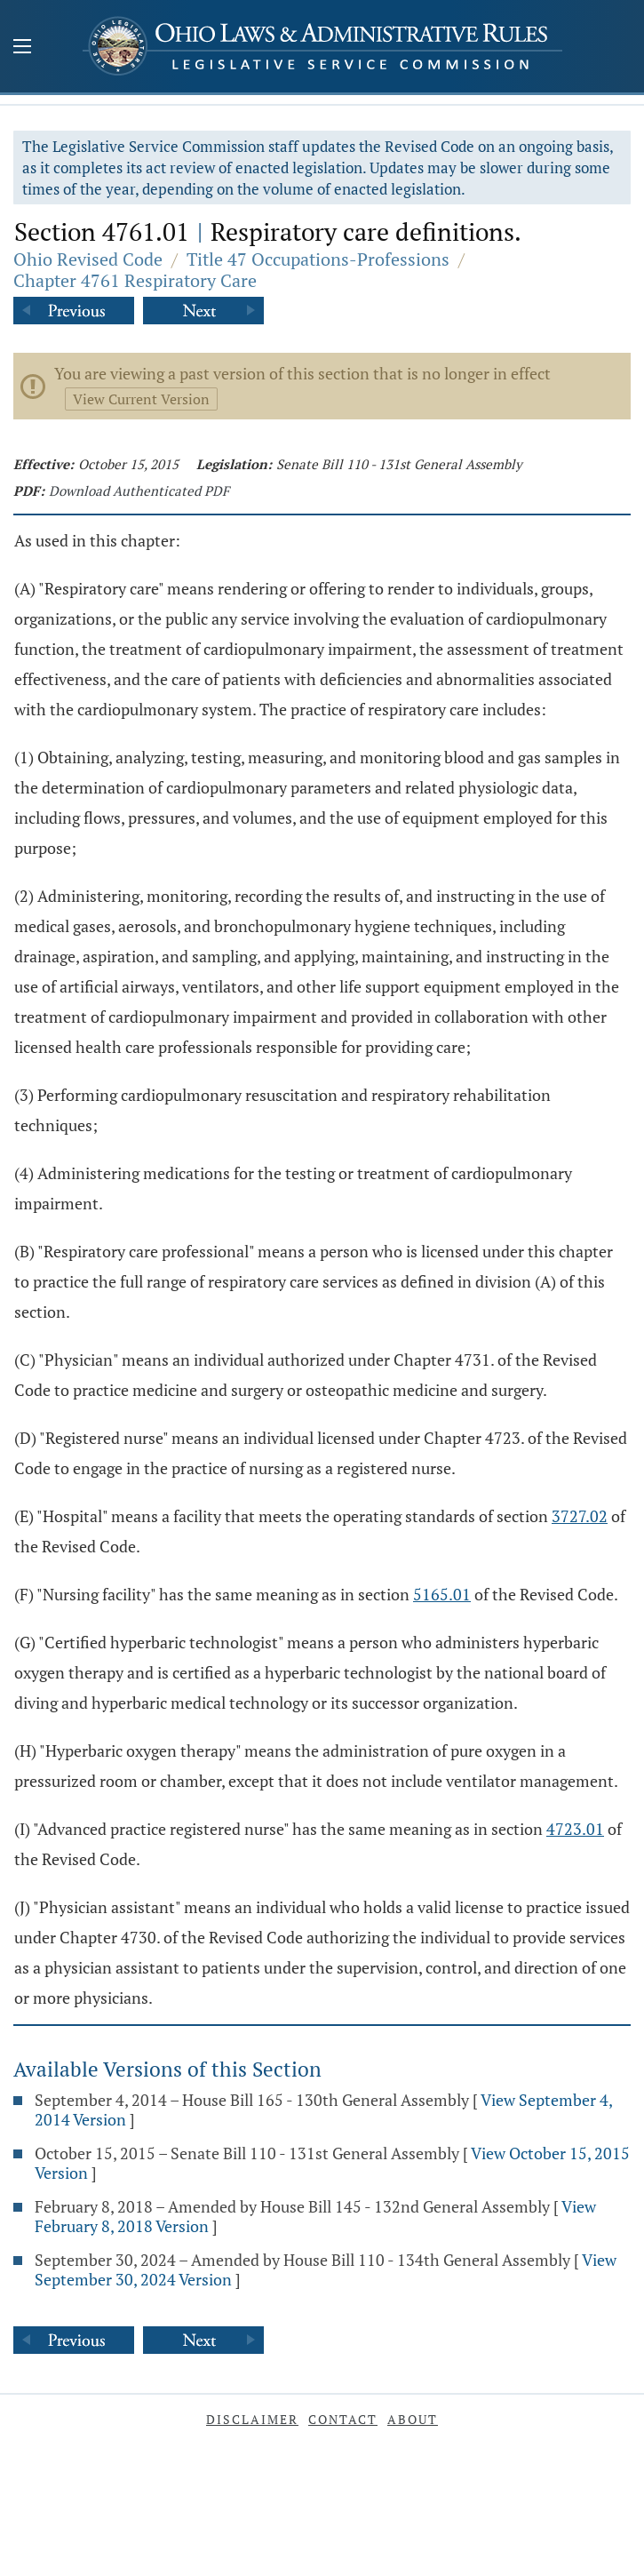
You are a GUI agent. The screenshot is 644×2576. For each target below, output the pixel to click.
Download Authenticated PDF (139, 490)
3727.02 (580, 1516)
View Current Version (141, 399)
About (412, 2419)
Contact (343, 2419)
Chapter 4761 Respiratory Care (135, 280)
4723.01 (575, 1828)
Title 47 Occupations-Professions (318, 259)
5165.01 (442, 1594)
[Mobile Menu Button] (22, 48)
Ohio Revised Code (88, 259)
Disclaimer (252, 2419)
